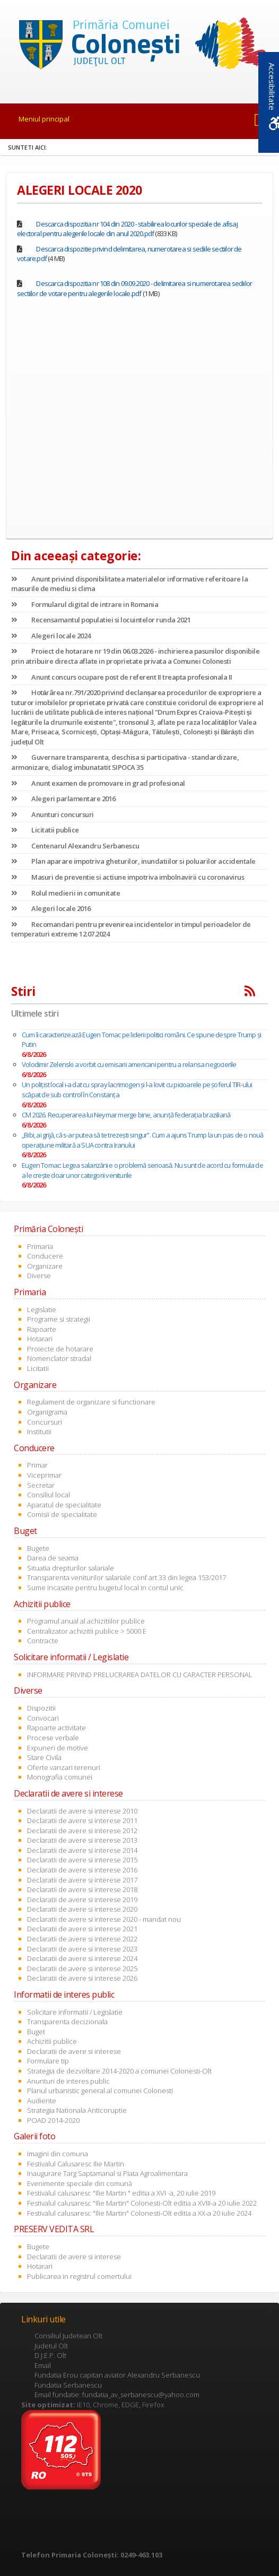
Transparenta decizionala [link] (67, 2021)
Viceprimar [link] (44, 1475)
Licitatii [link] (38, 1368)
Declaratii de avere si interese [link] (74, 2051)
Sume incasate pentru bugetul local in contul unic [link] (105, 1587)
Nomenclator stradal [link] (59, 1358)
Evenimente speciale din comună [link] (79, 2183)
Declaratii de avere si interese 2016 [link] (82, 1870)
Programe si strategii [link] (58, 1319)
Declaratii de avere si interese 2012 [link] (82, 1830)
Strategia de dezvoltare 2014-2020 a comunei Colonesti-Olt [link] (119, 2071)
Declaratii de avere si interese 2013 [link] (82, 1840)
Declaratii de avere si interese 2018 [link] (82, 1889)
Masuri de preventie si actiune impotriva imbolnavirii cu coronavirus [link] (127, 877)
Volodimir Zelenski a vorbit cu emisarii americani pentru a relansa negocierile (129, 1064)
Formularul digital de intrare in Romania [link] (84, 604)
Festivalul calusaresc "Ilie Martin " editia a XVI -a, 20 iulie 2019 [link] (121, 2193)
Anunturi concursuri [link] (52, 814)
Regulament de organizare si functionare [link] (91, 1402)
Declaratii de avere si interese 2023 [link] (82, 1949)
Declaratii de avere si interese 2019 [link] (82, 1899)
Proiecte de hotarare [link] (60, 1349)
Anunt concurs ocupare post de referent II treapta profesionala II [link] (121, 677)
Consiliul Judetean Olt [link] (68, 2335)
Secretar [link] (41, 1485)
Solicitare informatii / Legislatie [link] (75, 2012)
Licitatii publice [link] (45, 830)
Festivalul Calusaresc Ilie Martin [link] (75, 2164)
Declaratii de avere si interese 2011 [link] (82, 1820)
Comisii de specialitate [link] (62, 1514)
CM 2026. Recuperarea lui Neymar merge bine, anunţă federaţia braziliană (126, 1115)
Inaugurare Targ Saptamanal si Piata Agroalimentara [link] (107, 2173)
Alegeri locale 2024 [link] (51, 635)
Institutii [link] (39, 1431)
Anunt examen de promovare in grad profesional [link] (98, 783)
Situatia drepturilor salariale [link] (70, 1568)
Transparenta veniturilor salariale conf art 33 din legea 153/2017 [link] (126, 1577)
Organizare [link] (45, 1266)
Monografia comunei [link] (59, 1777)
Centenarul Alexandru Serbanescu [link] (75, 846)
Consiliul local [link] (48, 1494)
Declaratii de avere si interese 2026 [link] (82, 1978)
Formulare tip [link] (48, 2061)
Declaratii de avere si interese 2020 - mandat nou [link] (104, 1919)
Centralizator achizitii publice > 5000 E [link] (86, 1631)
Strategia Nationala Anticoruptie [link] (77, 2110)
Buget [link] (36, 2031)
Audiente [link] (41, 2100)
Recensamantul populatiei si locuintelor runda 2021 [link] (100, 620)
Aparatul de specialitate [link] (64, 1505)
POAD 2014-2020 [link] (53, 2120)
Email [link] (42, 2365)
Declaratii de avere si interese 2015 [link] (82, 1859)
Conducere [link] (45, 1256)
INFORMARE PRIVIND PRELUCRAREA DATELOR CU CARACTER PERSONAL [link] (139, 1674)
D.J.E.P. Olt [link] (50, 2355)
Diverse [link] (39, 1275)
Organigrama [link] (47, 1412)
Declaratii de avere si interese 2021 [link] (82, 1928)
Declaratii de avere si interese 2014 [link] (82, 1850)
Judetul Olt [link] (51, 2346)
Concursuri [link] (44, 1422)
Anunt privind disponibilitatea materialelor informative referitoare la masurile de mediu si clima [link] (129, 584)
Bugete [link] (38, 1548)
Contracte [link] (42, 1640)
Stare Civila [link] (44, 1757)
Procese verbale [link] (53, 1737)
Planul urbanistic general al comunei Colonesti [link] (100, 2090)
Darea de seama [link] (53, 1558)
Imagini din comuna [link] (57, 2153)
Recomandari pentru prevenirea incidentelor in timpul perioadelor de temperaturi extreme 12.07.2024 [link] (131, 929)
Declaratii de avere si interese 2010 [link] (82, 1811)
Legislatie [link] (41, 1309)
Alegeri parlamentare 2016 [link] (63, 798)
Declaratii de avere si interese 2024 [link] (82, 1958)
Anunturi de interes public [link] (68, 2081)
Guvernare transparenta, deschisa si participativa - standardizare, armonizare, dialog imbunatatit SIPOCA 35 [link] (125, 762)
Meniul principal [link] (44, 119)
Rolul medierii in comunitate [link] (65, 893)
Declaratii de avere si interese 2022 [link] (82, 1939)
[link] (139, 45)
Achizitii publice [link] (52, 2041)
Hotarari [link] (40, 1338)
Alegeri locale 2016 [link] (51, 908)
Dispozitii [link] (41, 1708)
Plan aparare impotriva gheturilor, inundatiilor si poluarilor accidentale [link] (133, 861)
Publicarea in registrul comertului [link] (79, 2276)
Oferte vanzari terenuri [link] (63, 1767)
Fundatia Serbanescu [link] (68, 2385)
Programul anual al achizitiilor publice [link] (86, 1621)
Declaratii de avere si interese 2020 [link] (82, 1909)
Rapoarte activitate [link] (56, 1727)
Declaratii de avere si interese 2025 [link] (82, 1968)
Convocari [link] (43, 1718)
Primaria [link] (40, 1246)
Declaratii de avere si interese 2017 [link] (82, 1880)
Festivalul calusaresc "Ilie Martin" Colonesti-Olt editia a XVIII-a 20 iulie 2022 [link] (142, 2203)
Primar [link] (37, 1465)
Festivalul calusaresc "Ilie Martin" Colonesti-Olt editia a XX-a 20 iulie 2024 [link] (139, 2213)
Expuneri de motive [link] (57, 1748)
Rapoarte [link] (41, 1329)
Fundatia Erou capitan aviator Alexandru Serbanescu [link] (117, 2375)
